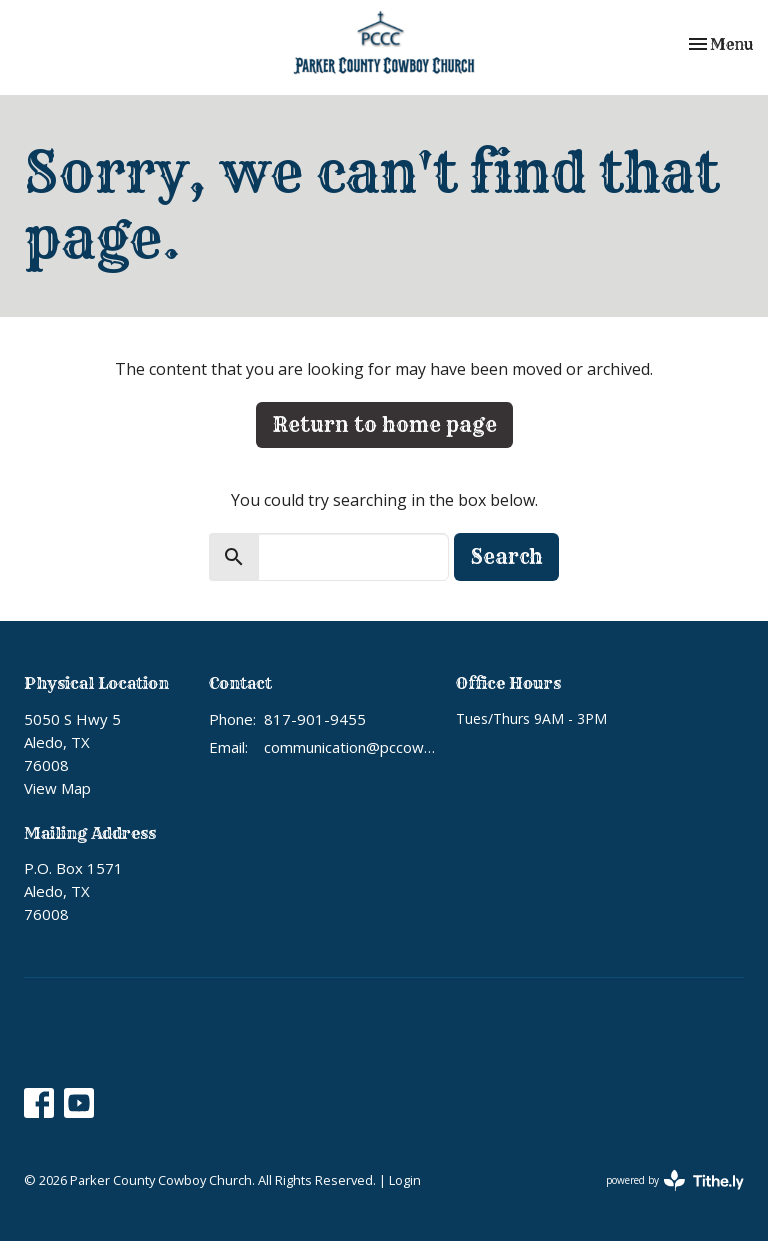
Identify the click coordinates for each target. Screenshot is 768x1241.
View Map (57, 788)
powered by (675, 1180)
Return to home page (384, 424)
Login (405, 1180)
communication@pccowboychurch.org (350, 747)
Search (506, 556)
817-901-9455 (315, 719)
